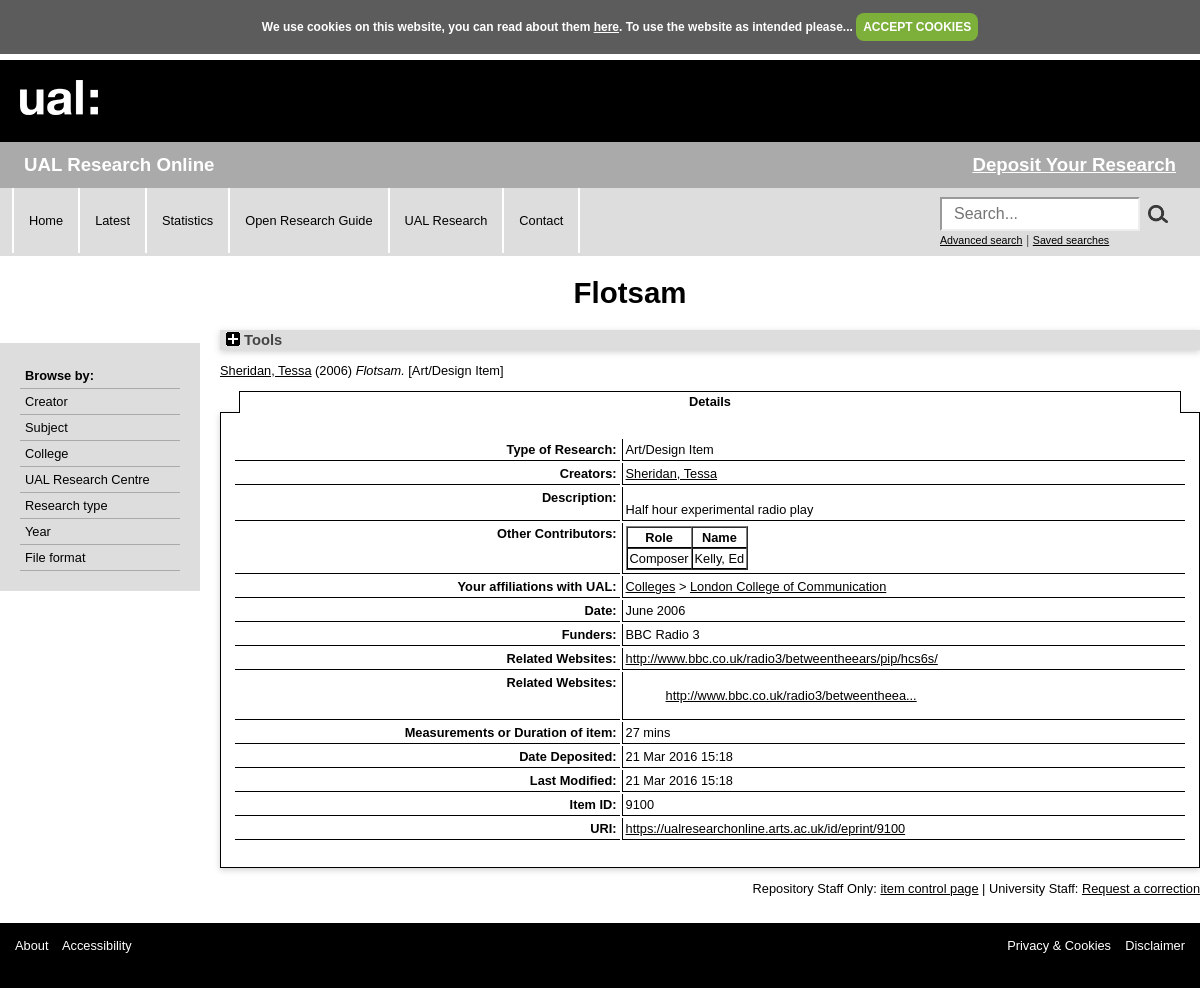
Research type (66, 505)
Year (38, 531)
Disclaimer (1155, 945)
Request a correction (1141, 888)
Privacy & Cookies (1059, 945)
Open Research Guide (308, 220)
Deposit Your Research (1074, 164)
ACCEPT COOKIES (917, 27)
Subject (46, 427)
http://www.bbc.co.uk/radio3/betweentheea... (791, 695)
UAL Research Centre (87, 479)
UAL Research (446, 220)
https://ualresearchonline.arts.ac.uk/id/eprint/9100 (766, 828)
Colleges (651, 586)
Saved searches (1071, 240)
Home (46, 220)
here (606, 27)
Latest (112, 220)
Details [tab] (710, 401)
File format (55, 557)
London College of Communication (788, 586)
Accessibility (97, 945)
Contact (541, 220)
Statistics (187, 220)
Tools (254, 340)
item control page (929, 888)
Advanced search (981, 240)
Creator (46, 401)
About (31, 945)
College (46, 453)
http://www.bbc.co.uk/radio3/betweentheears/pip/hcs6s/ (782, 658)
